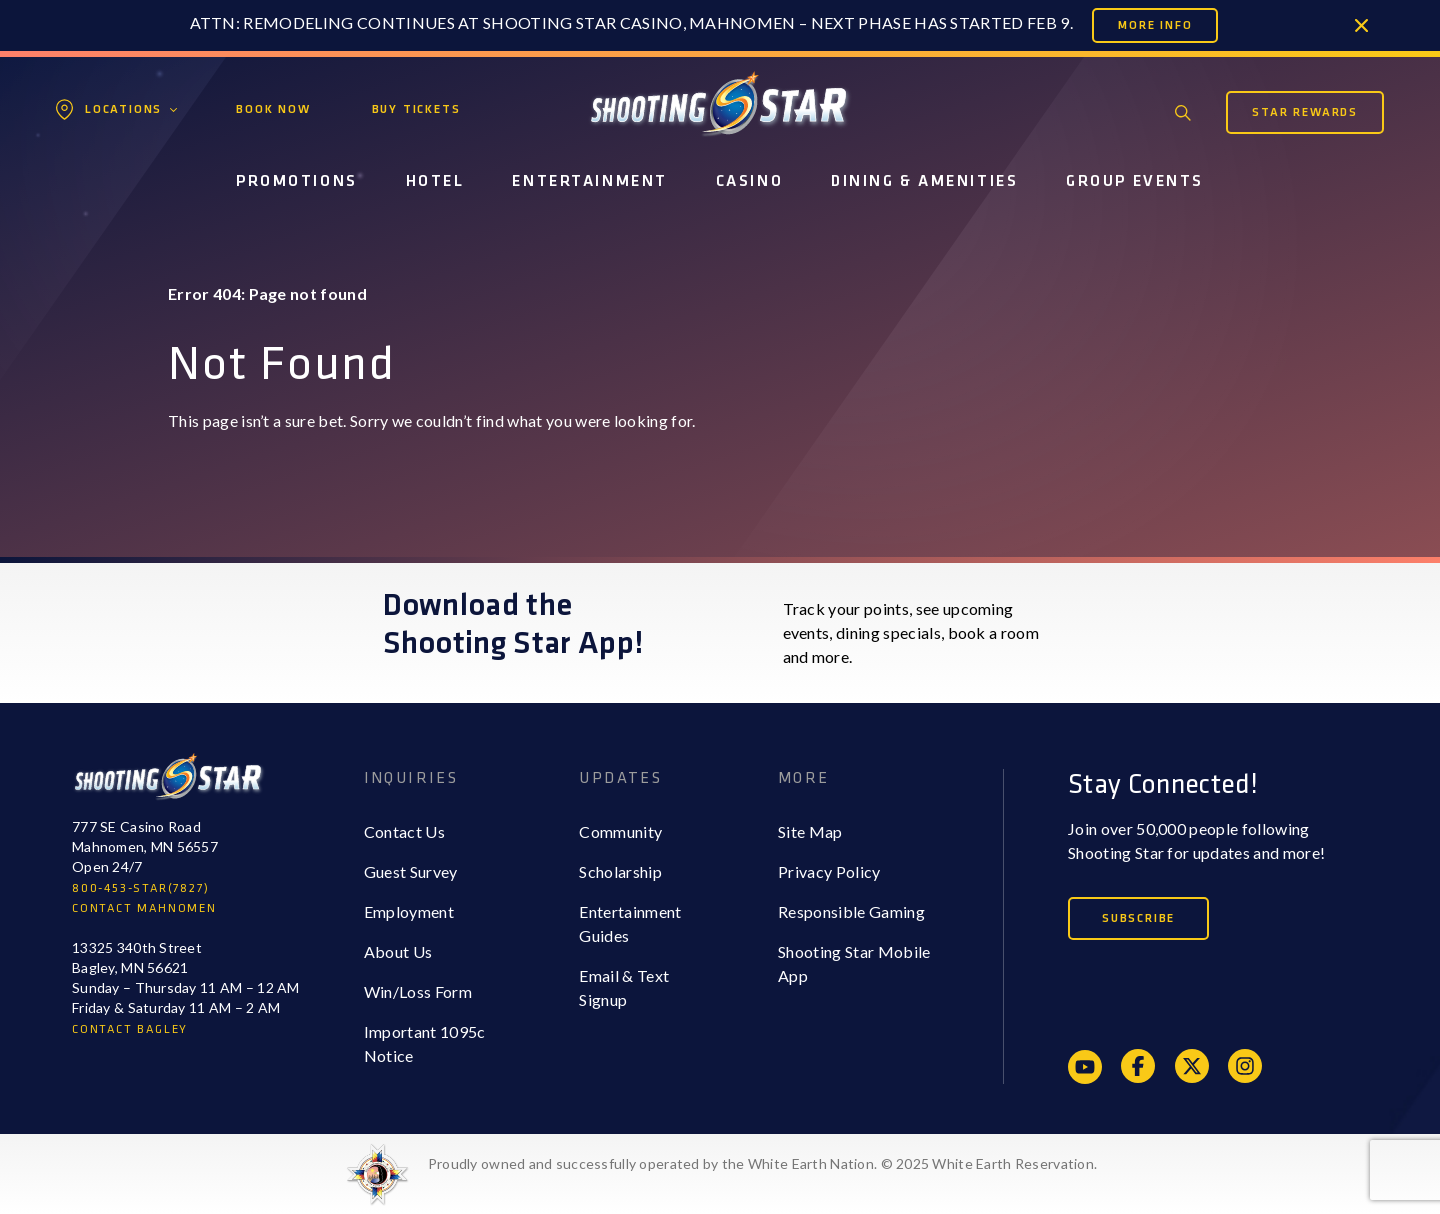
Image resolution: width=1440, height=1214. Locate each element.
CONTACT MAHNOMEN (144, 908)
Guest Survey (411, 871)
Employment (409, 911)
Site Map (810, 831)
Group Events (1135, 181)
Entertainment (589, 181)
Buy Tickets (416, 109)
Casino (749, 181)
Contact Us (404, 831)
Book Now (273, 109)
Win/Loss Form (418, 991)
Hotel (435, 181)
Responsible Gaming (851, 911)
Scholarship (620, 871)
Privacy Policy (829, 871)
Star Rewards (1305, 112)
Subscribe (1138, 918)
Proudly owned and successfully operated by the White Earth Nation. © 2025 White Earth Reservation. (762, 1163)
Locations (123, 109)
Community (620, 831)
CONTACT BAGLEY (130, 1029)
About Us (398, 951)
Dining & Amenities (924, 181)
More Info (1155, 25)
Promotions (297, 181)
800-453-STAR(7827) (140, 888)
